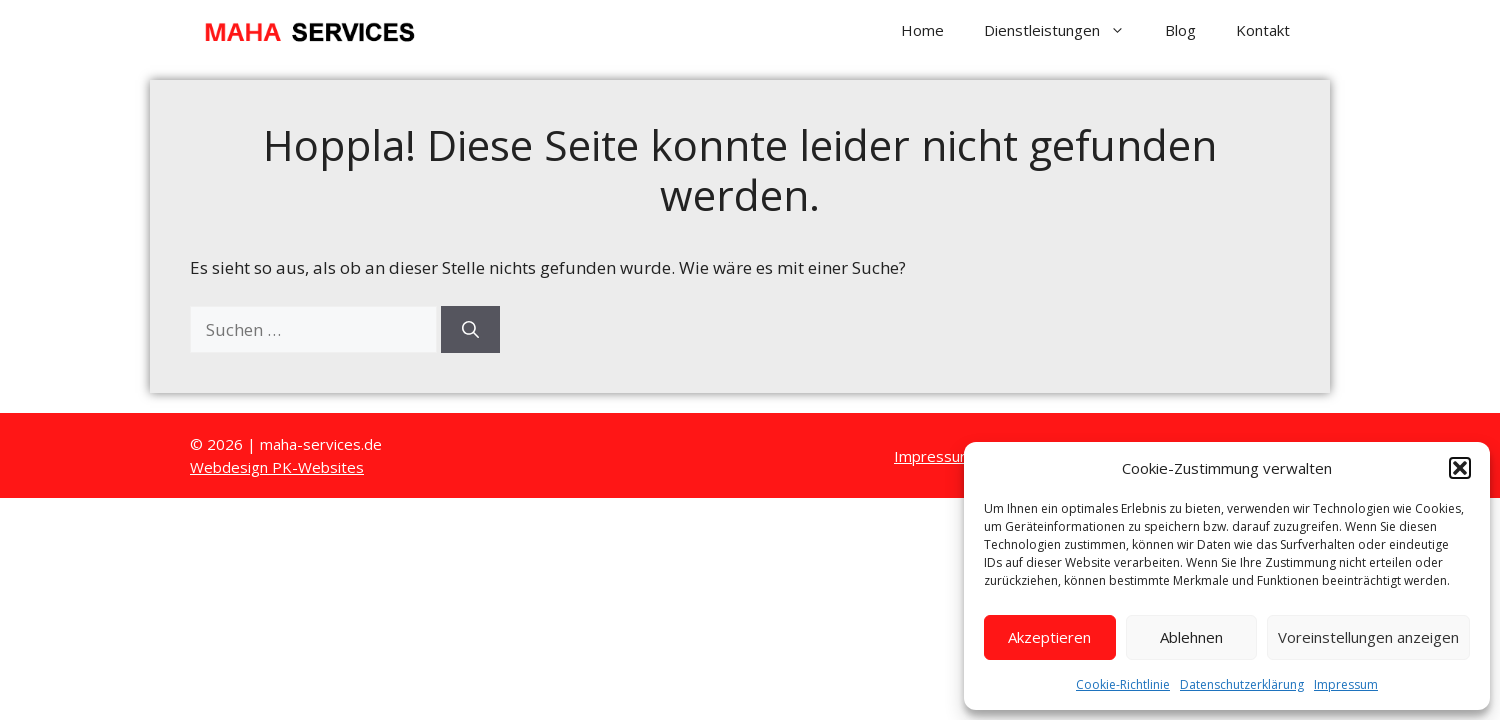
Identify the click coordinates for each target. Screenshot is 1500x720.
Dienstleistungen (1064, 30)
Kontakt (1263, 30)
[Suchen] (470, 330)
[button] (1460, 468)
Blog (1180, 30)
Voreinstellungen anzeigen (1368, 637)
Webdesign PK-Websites (277, 467)
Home (922, 30)
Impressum (1346, 684)
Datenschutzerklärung (1242, 684)
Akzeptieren (1049, 637)
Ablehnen (1191, 637)
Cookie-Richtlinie (1123, 684)
